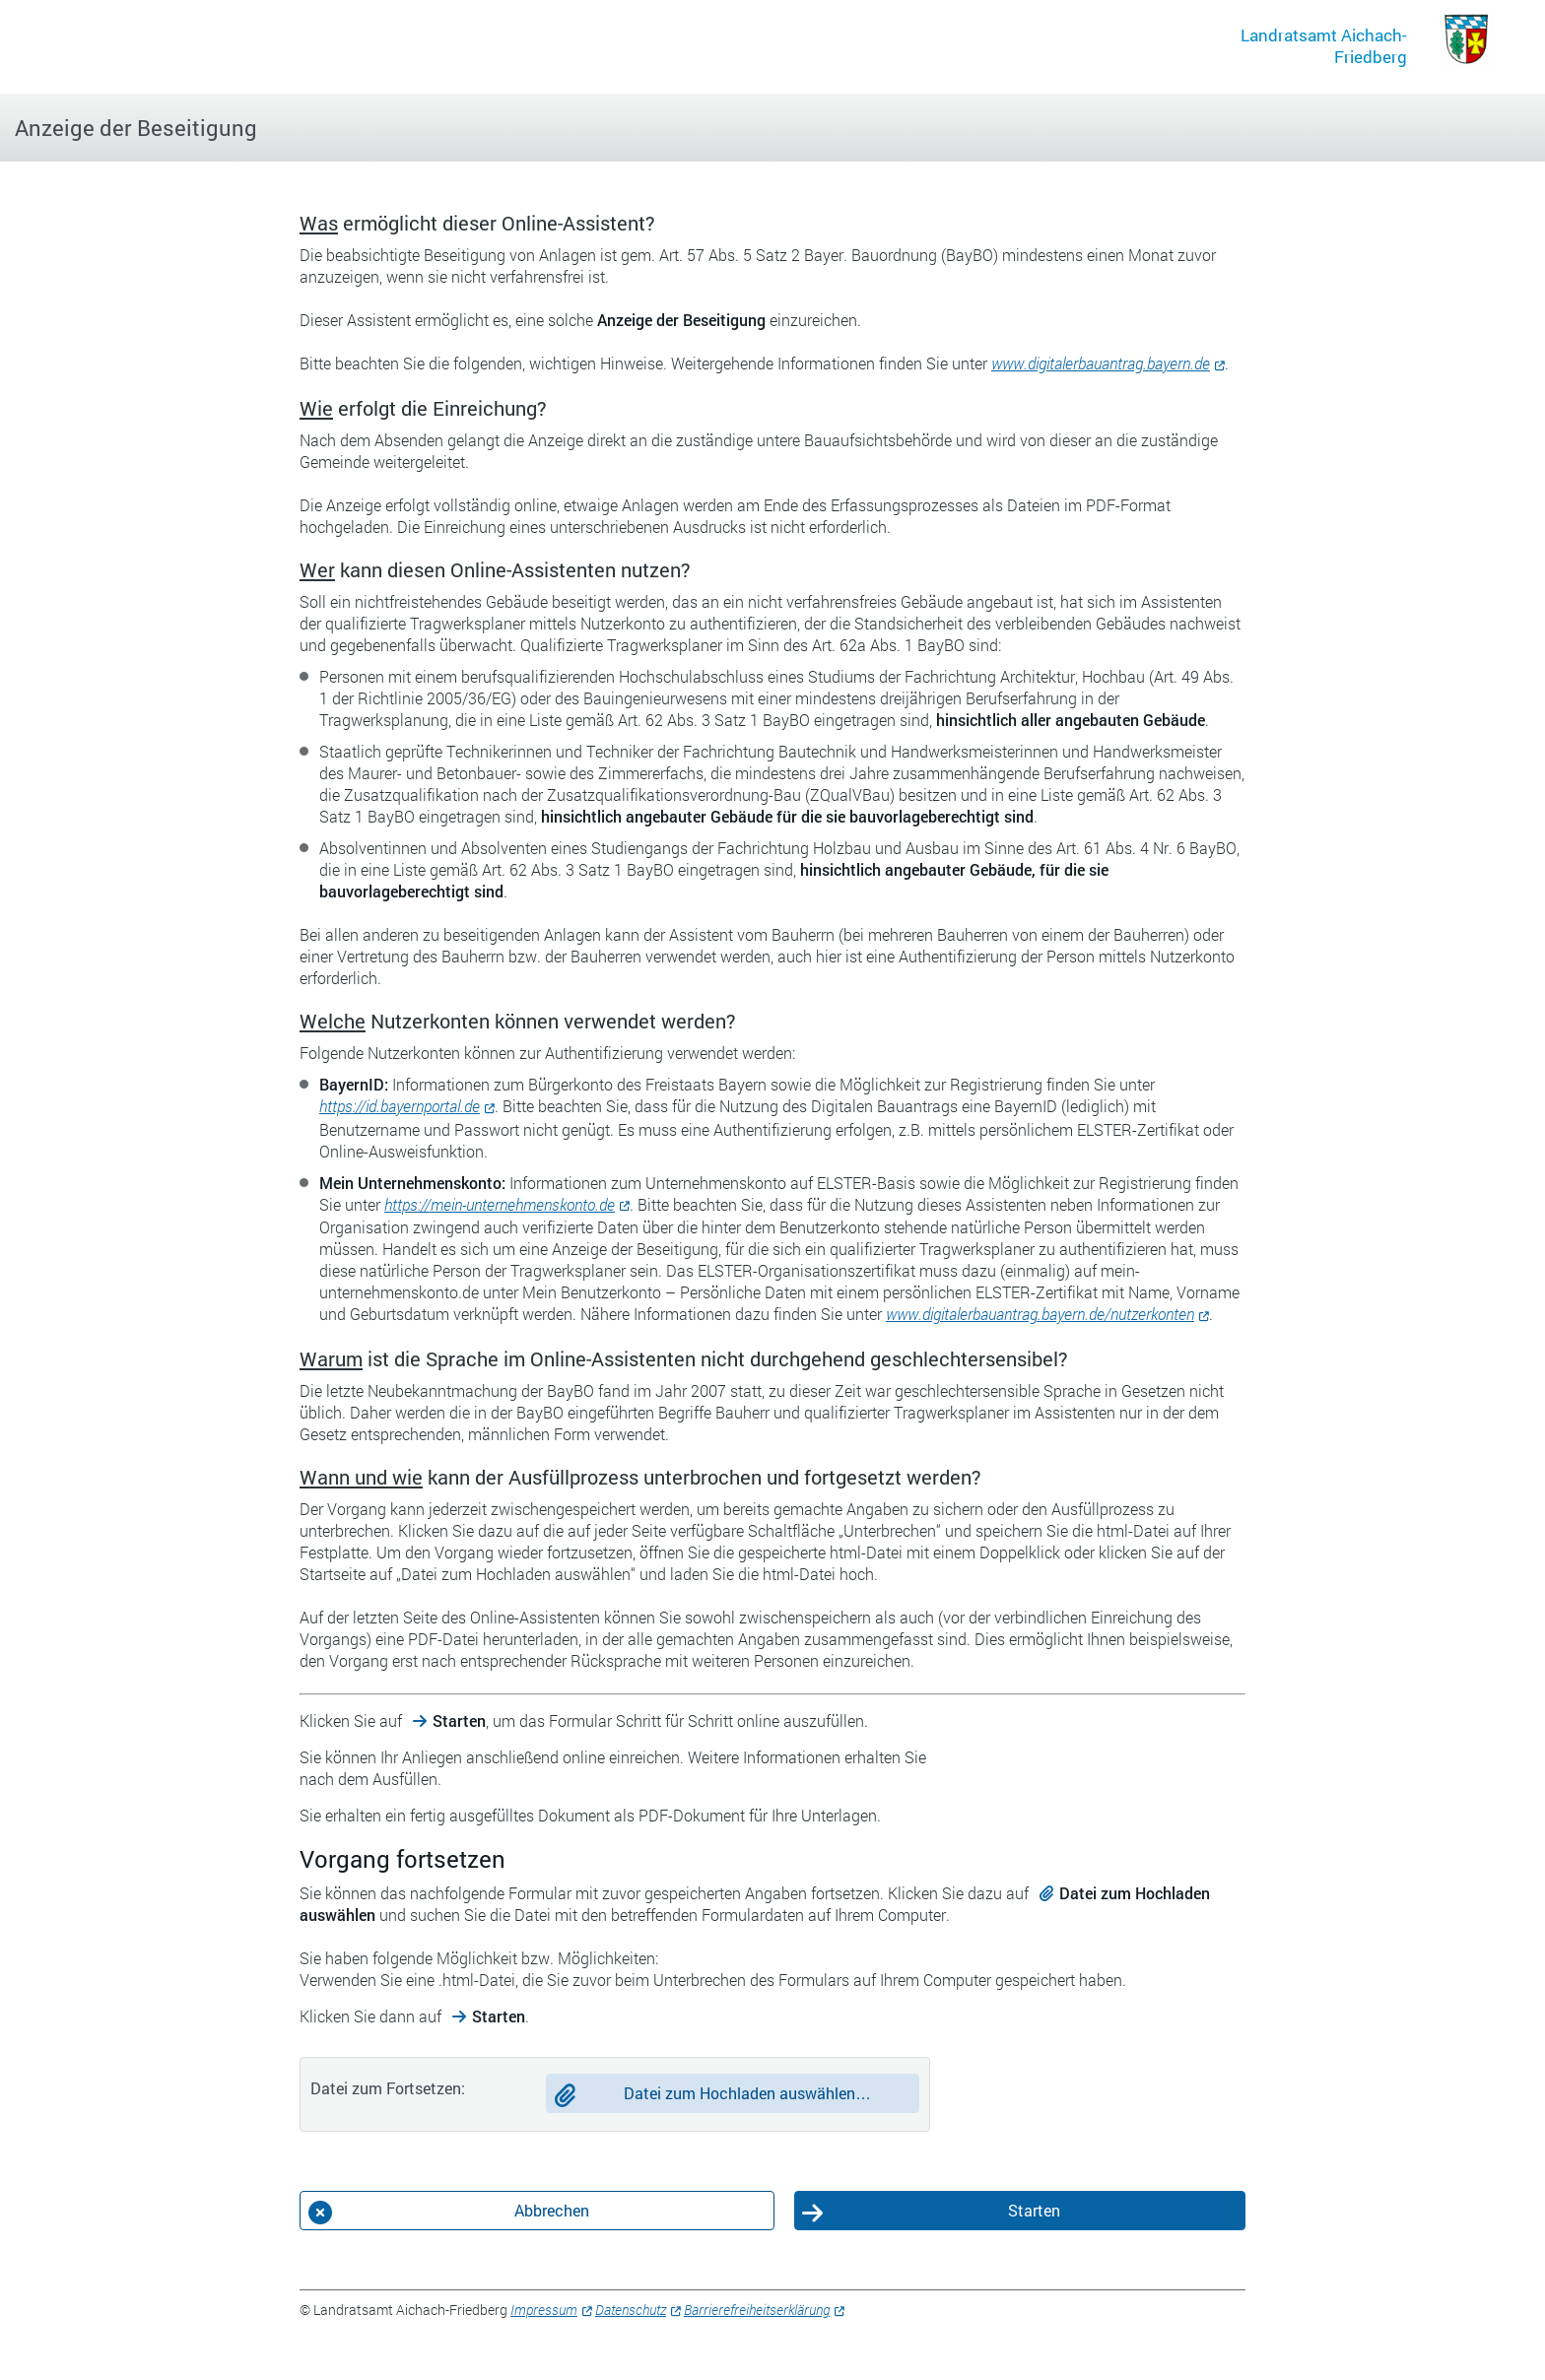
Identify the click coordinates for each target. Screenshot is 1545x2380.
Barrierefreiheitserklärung (757, 2309)
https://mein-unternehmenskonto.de (499, 1204)
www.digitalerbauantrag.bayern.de (1100, 363)
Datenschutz (630, 2309)
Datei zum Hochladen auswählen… (747, 2092)
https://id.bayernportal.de (399, 1105)
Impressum (543, 2309)
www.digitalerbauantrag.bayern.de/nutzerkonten (1040, 1313)
